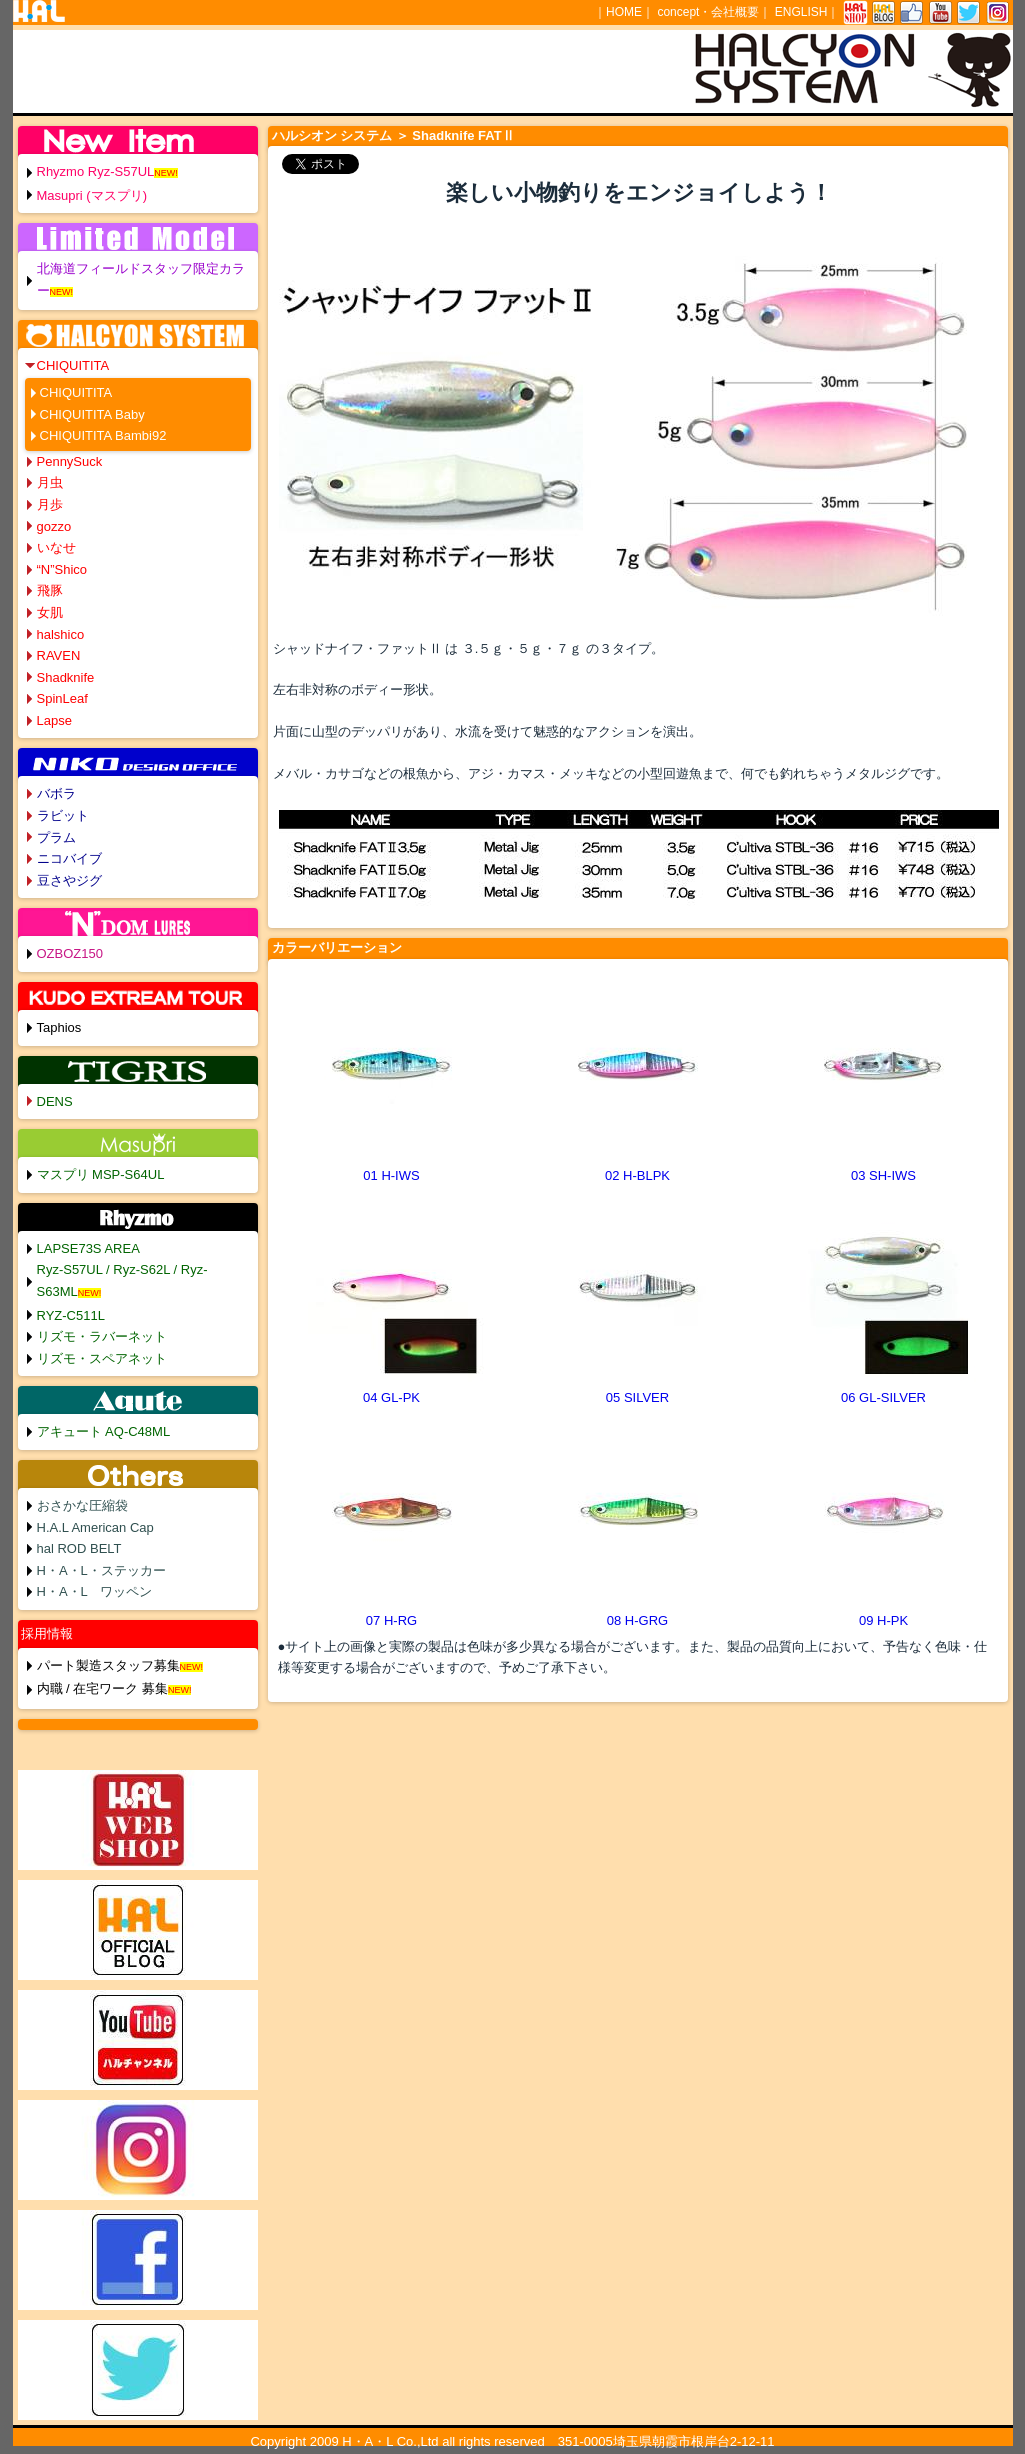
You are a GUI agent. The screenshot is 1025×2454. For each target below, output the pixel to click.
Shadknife (66, 677)
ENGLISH (801, 12)
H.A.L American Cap (95, 1527)
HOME (624, 12)
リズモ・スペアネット (102, 1358)
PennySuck (70, 461)
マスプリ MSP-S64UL (101, 1174)
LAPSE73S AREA (88, 1248)
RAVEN (59, 655)
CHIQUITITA (73, 365)
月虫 (50, 482)
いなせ (56, 547)
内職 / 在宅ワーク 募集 (102, 1688)
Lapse (54, 720)
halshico (61, 634)
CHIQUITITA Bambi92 (103, 435)
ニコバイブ (69, 858)
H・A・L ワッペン (95, 1591)
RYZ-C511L (71, 1315)
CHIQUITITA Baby (92, 414)
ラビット (63, 815)
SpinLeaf (62, 698)
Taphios (59, 1027)
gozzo (54, 526)
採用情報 (47, 1633)
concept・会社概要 (708, 12)
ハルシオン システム (332, 135)
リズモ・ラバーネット (102, 1336)
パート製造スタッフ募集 (108, 1665)
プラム (56, 837)
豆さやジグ (69, 880)
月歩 (50, 504)
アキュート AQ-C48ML (104, 1431)
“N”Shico (62, 569)
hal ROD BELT (79, 1548)
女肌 (50, 612)
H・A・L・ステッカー (101, 1570)
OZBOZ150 (70, 953)
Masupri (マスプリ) (92, 195)
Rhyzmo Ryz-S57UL (96, 171)
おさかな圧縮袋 (82, 1505)
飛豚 (50, 590)
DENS (55, 1101)
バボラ (56, 793)
